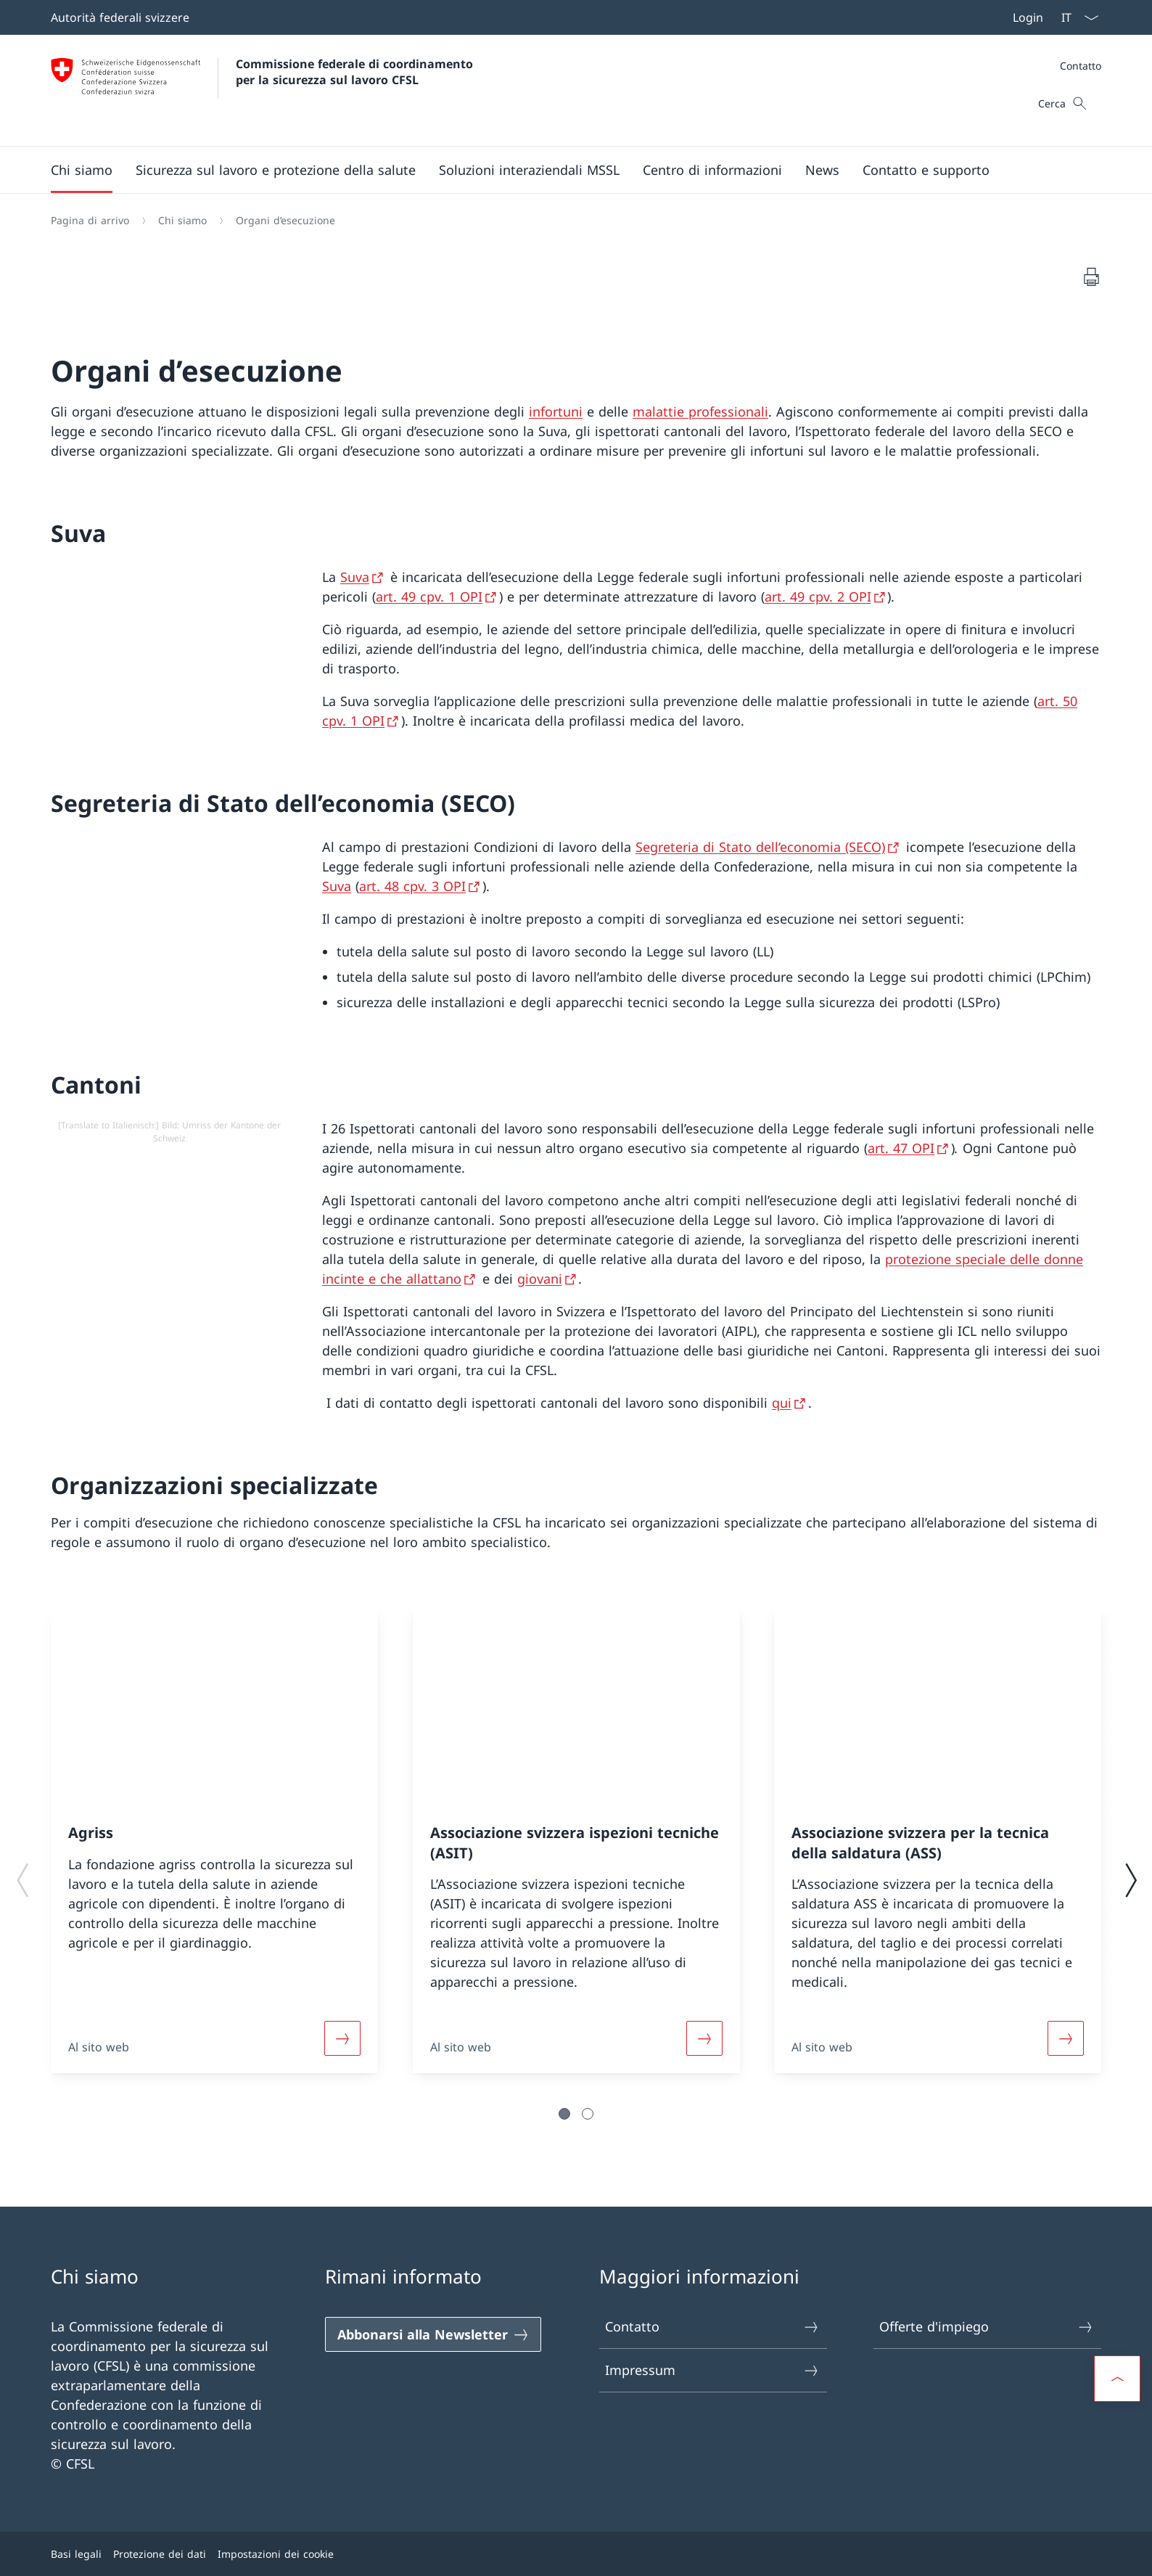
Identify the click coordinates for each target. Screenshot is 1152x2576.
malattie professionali (700, 411)
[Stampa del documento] (1091, 276)
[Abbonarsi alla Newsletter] (433, 2334)
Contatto (1080, 66)
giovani (539, 1278)
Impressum (712, 2370)
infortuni (556, 411)
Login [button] (1028, 17)
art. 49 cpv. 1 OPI (429, 596)
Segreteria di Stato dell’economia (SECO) (760, 847)
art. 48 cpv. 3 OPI (412, 886)
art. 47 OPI (901, 1148)
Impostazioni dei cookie (276, 2554)
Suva (354, 577)
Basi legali (76, 2554)
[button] (81, 170)
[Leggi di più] (342, 2038)
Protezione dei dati (159, 2554)
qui (781, 1402)
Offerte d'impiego (986, 2327)
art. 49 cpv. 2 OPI (818, 596)
